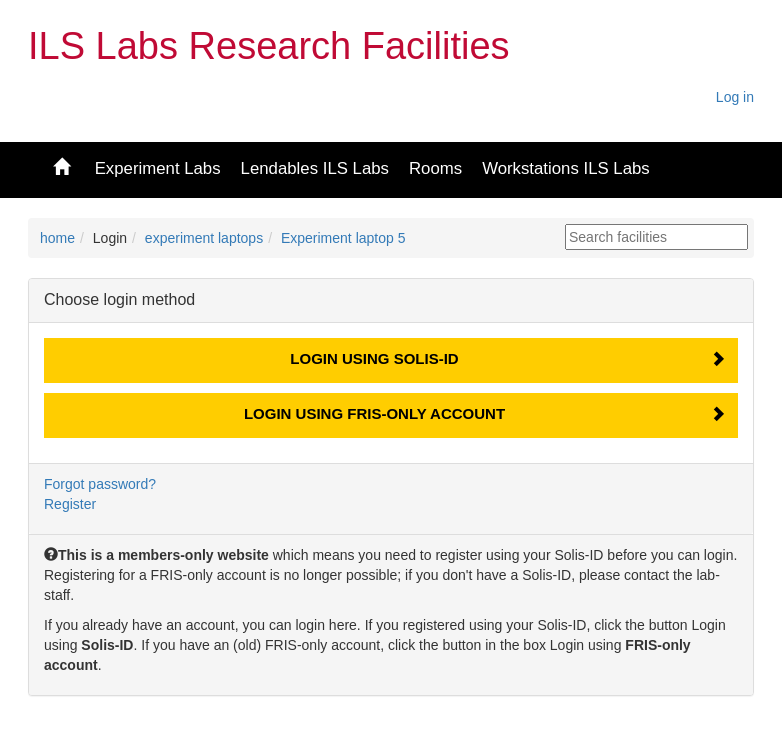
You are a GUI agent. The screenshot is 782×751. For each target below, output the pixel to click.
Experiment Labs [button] (158, 168)
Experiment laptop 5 (343, 238)
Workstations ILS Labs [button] (566, 168)
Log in (735, 97)
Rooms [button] (435, 168)
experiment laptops (204, 238)
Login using (374, 358)
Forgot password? (100, 484)
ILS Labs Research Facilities (269, 46)
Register (70, 504)
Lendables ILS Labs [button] (315, 168)
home (57, 238)
